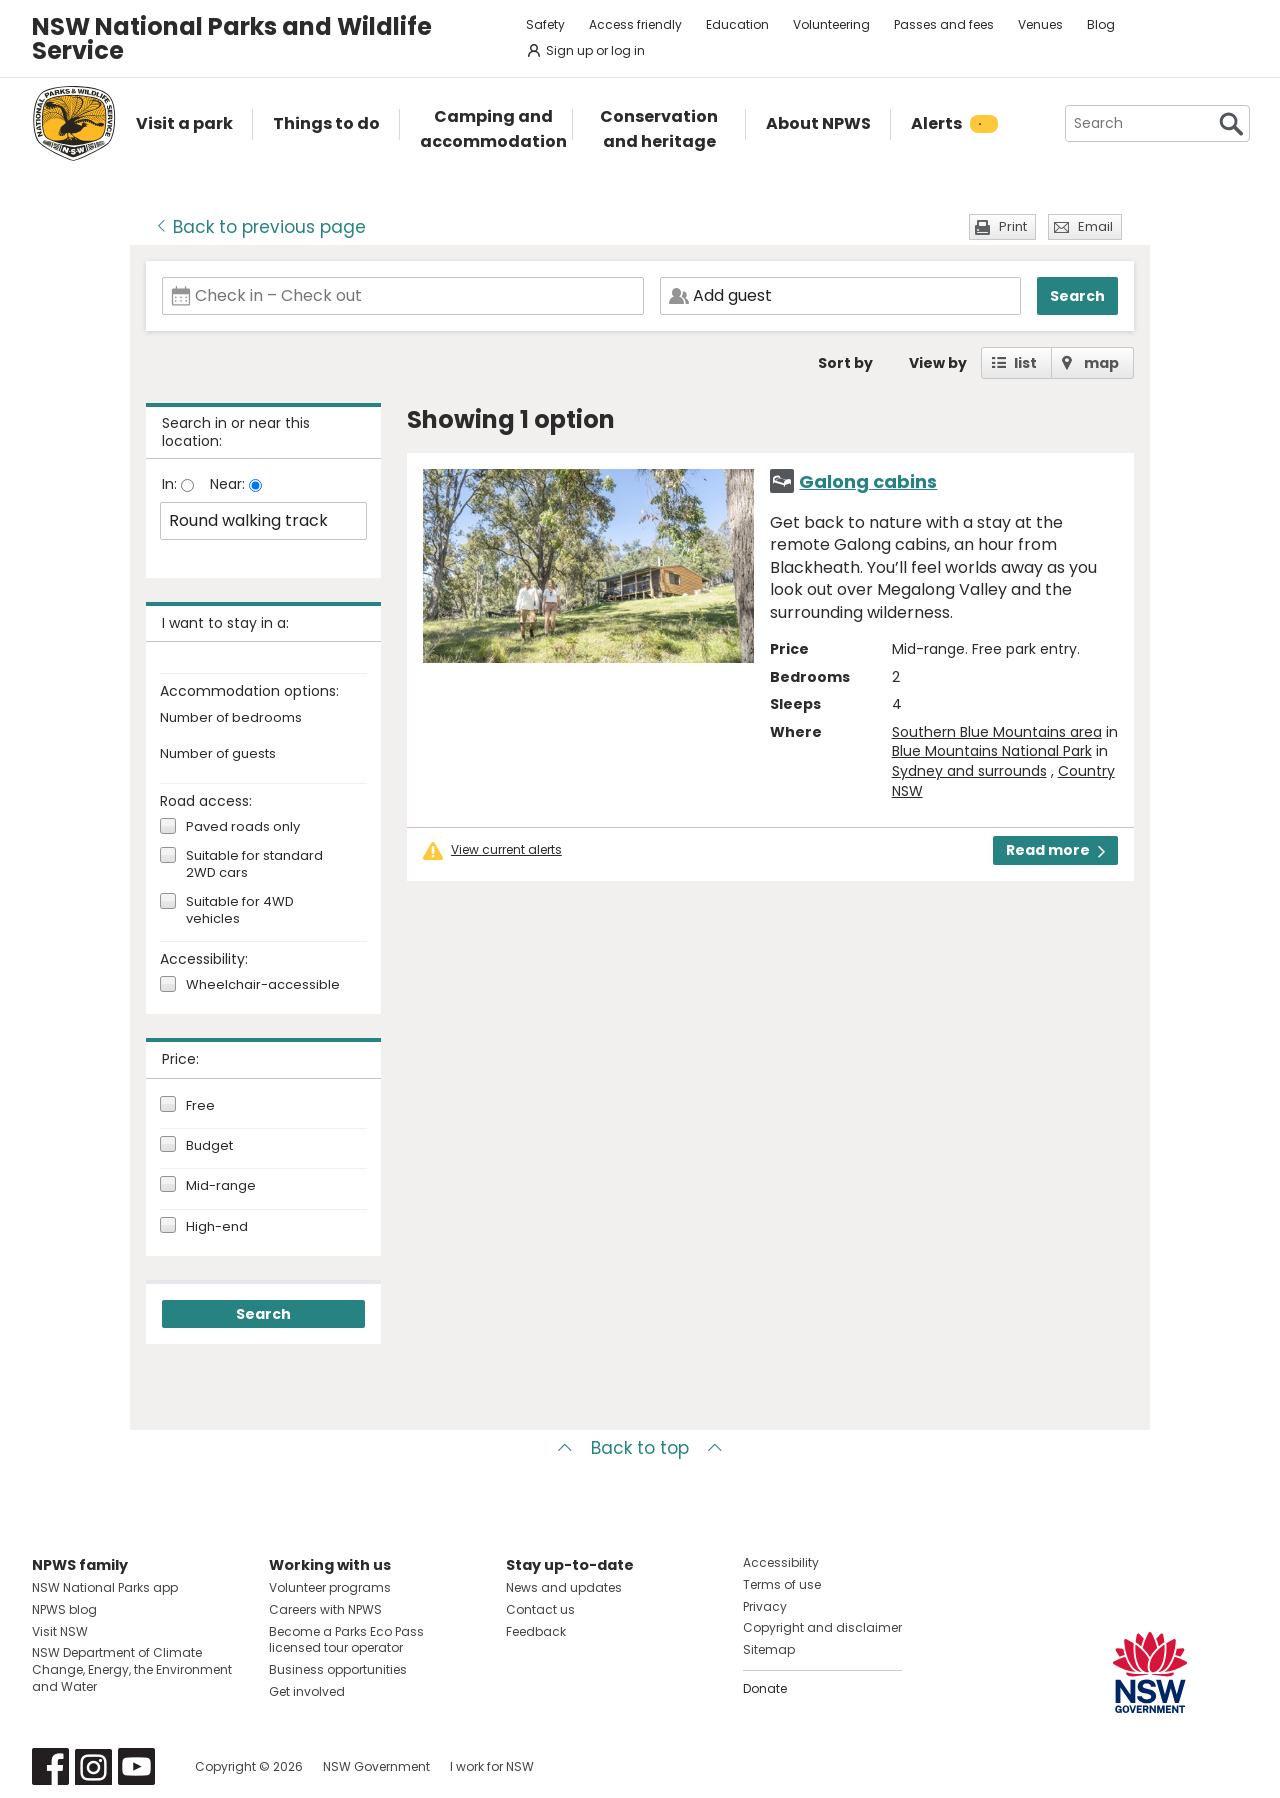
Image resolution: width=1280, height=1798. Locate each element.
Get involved (307, 1691)
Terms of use (782, 1584)
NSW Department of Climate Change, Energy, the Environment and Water (132, 1669)
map (1101, 363)
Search (1077, 296)
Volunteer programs (330, 1587)
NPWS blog (64, 1609)
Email (1095, 226)
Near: (229, 484)
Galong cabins (868, 481)
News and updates (564, 1587)
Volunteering (831, 24)
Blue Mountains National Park (992, 751)
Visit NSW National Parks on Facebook (50, 1766)
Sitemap (769, 1649)
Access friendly (635, 24)
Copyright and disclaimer (822, 1627)
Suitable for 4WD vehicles (240, 911)
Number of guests (218, 754)
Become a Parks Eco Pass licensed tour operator (346, 1640)
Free (200, 1106)
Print (1013, 226)
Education (737, 24)
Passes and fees (944, 24)
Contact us (540, 1609)
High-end (217, 1227)
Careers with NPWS (325, 1609)
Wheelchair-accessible (263, 985)
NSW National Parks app (105, 1587)
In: (171, 484)
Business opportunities (338, 1669)
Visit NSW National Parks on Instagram (93, 1766)
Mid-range (221, 1186)
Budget (209, 1146)
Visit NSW (60, 1631)
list (1025, 363)
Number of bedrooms (231, 718)
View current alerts (506, 850)
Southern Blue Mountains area (997, 732)
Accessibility (781, 1562)
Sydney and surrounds (969, 771)
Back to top (640, 1448)
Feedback (536, 1631)
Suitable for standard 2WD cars (254, 865)
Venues (1040, 24)
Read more (1055, 850)
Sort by (845, 363)
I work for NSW (492, 1766)
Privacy (765, 1606)
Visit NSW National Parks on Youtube (136, 1766)
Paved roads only (243, 827)
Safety (545, 24)
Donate (765, 1688)
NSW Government (376, 1766)
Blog (1101, 24)
